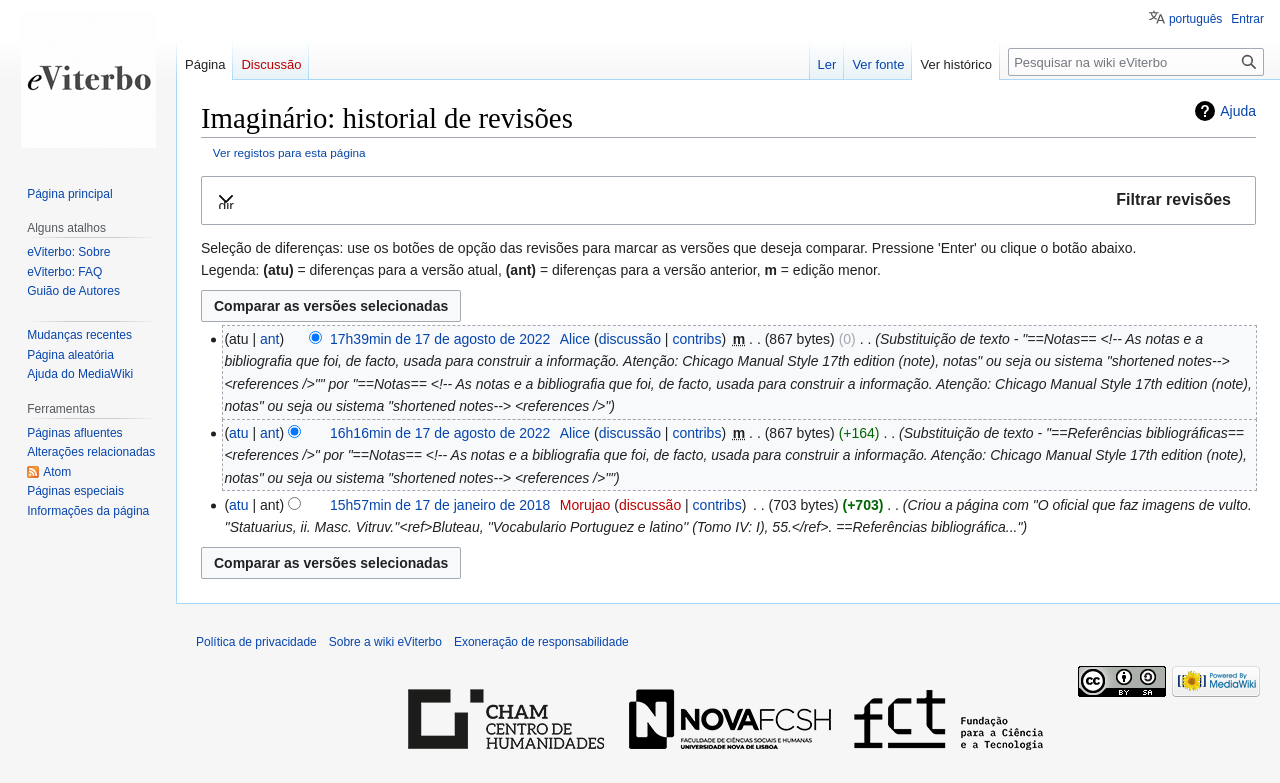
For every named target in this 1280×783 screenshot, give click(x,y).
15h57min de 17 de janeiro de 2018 (440, 505)
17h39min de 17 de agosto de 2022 (440, 339)
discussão (630, 339)
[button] (728, 200)
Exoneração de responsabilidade (541, 642)
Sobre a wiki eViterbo (385, 642)
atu (238, 433)
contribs (696, 339)
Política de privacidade (256, 642)
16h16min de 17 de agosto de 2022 (440, 433)
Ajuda (1238, 111)
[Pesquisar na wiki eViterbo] (1136, 62)
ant (269, 339)
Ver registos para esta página (289, 152)
